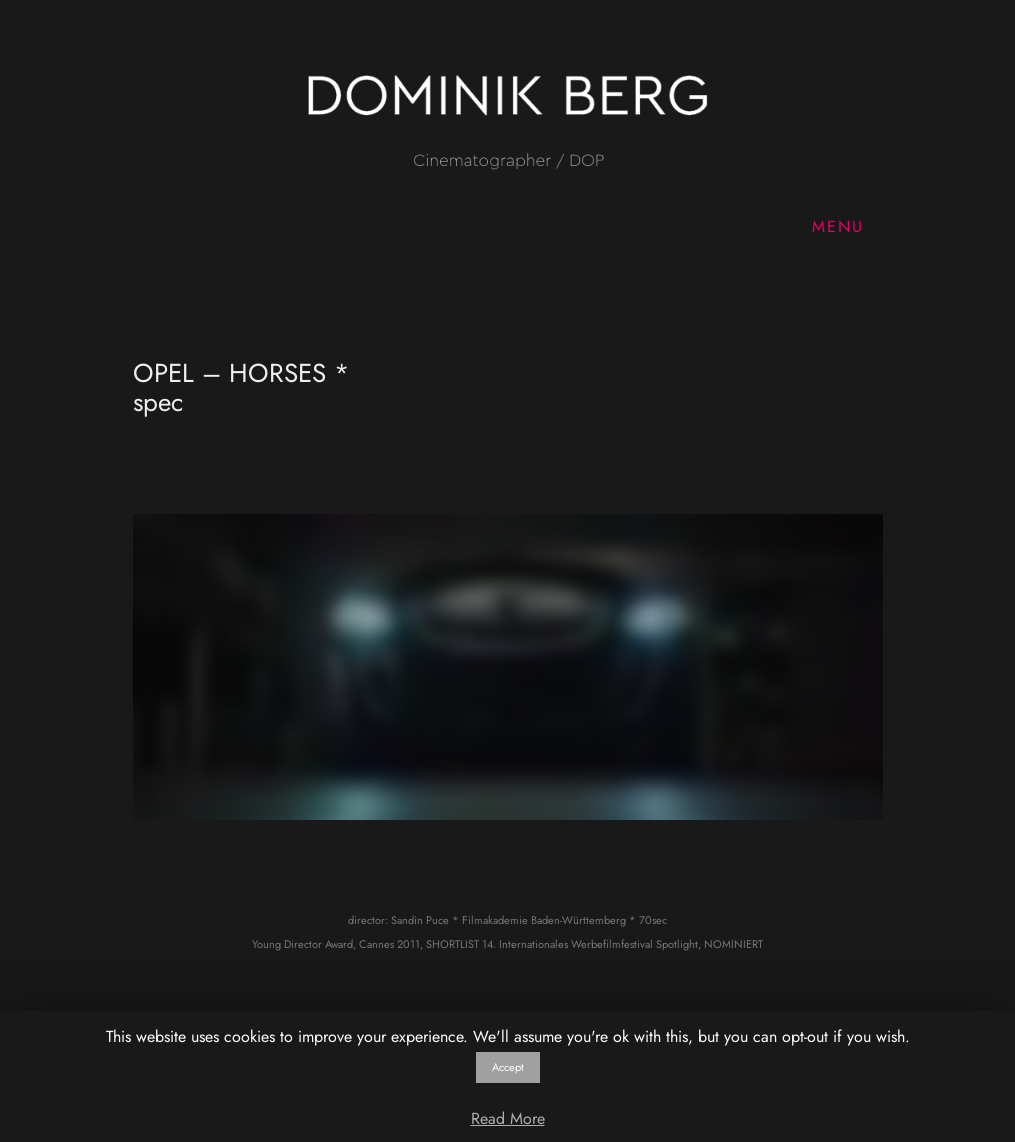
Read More (508, 1118)
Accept (508, 1067)
